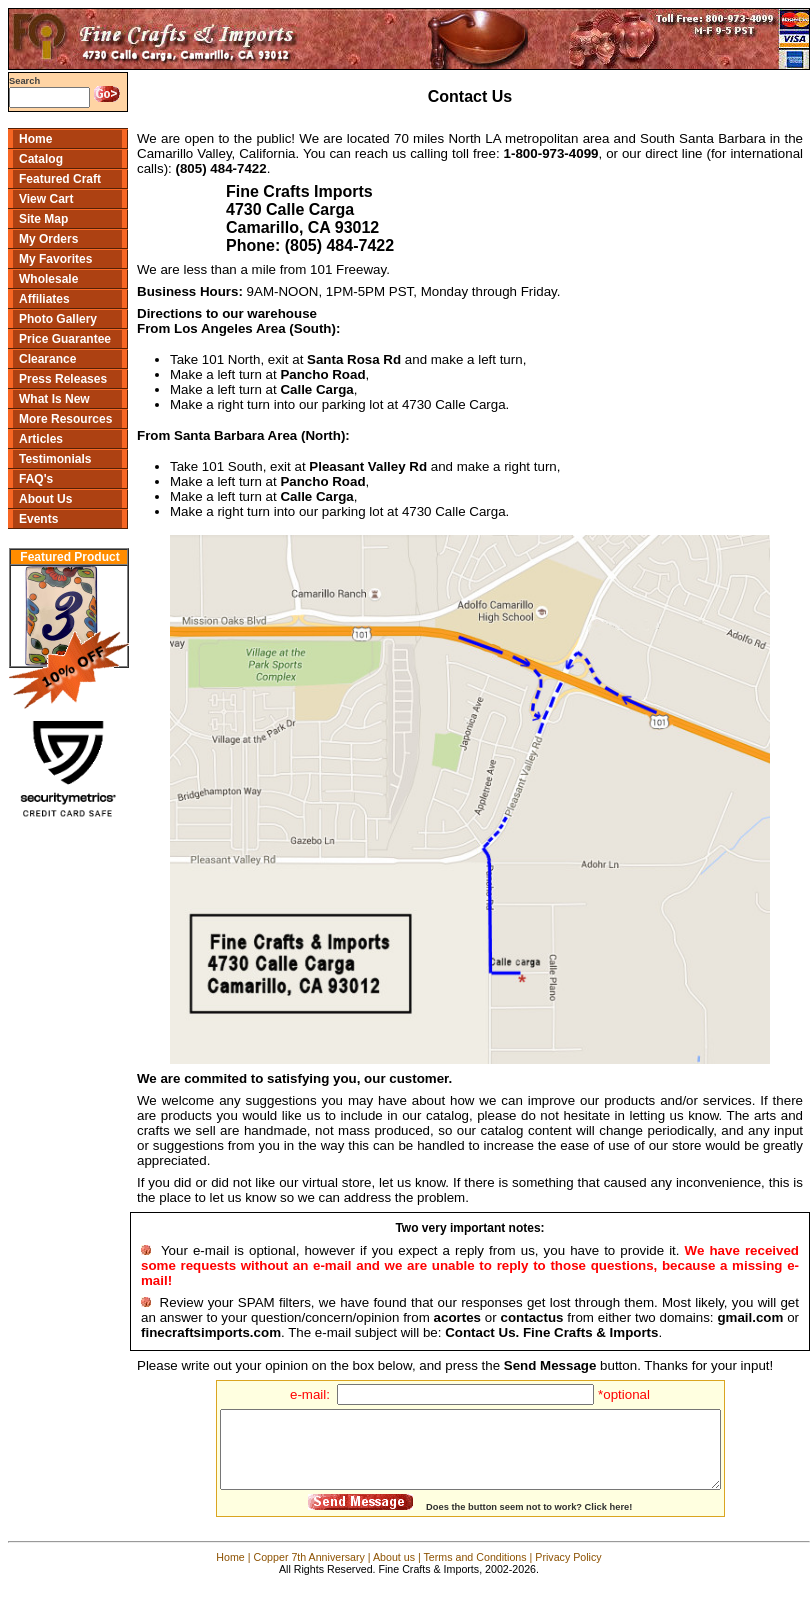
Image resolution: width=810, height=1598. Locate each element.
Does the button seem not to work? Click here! (529, 1522)
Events (38, 519)
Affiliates (44, 299)
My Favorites (55, 259)
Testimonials (55, 459)
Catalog (41, 159)
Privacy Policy (568, 1572)
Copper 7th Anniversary (308, 1572)
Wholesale (48, 279)
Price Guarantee (65, 339)
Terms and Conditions (475, 1572)
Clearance (47, 359)
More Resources (65, 419)
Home (35, 139)
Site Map (43, 219)
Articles (41, 439)
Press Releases (63, 379)
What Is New (54, 399)
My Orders (48, 239)
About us (394, 1572)
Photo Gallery (58, 319)
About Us (45, 499)
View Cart (46, 199)
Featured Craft (60, 179)
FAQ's (36, 479)
